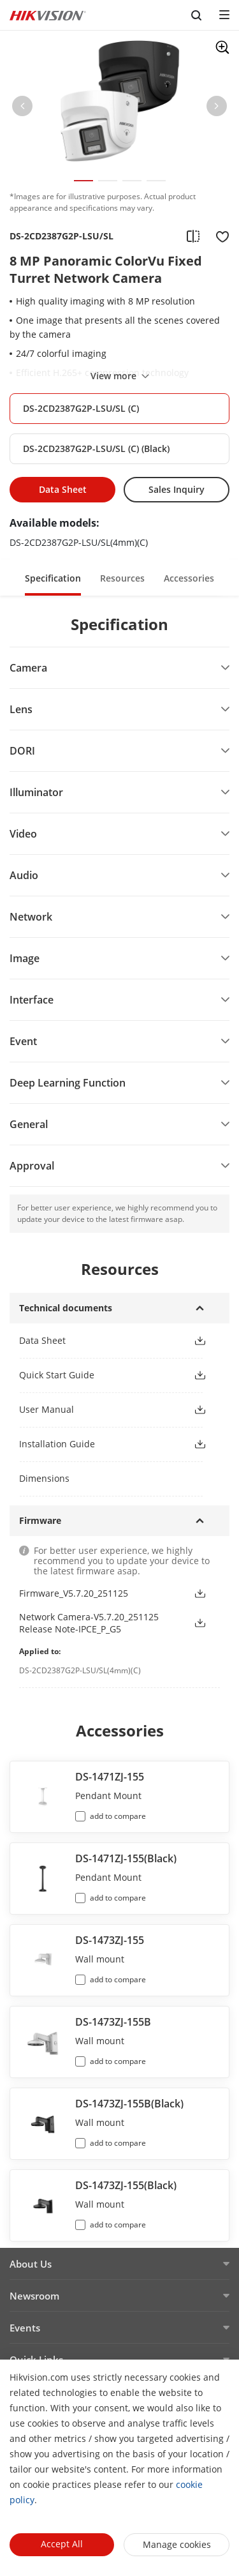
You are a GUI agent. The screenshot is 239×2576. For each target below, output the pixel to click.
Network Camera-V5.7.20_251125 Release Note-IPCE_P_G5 (89, 1623)
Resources (122, 578)
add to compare (118, 1816)
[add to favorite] (218, 236)
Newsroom (34, 2295)
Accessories (189, 578)
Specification (53, 578)
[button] (22, 108)
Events (25, 2327)
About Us (31, 2263)
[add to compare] (193, 236)
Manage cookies (177, 2544)
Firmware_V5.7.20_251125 (73, 1593)
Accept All (62, 2544)
